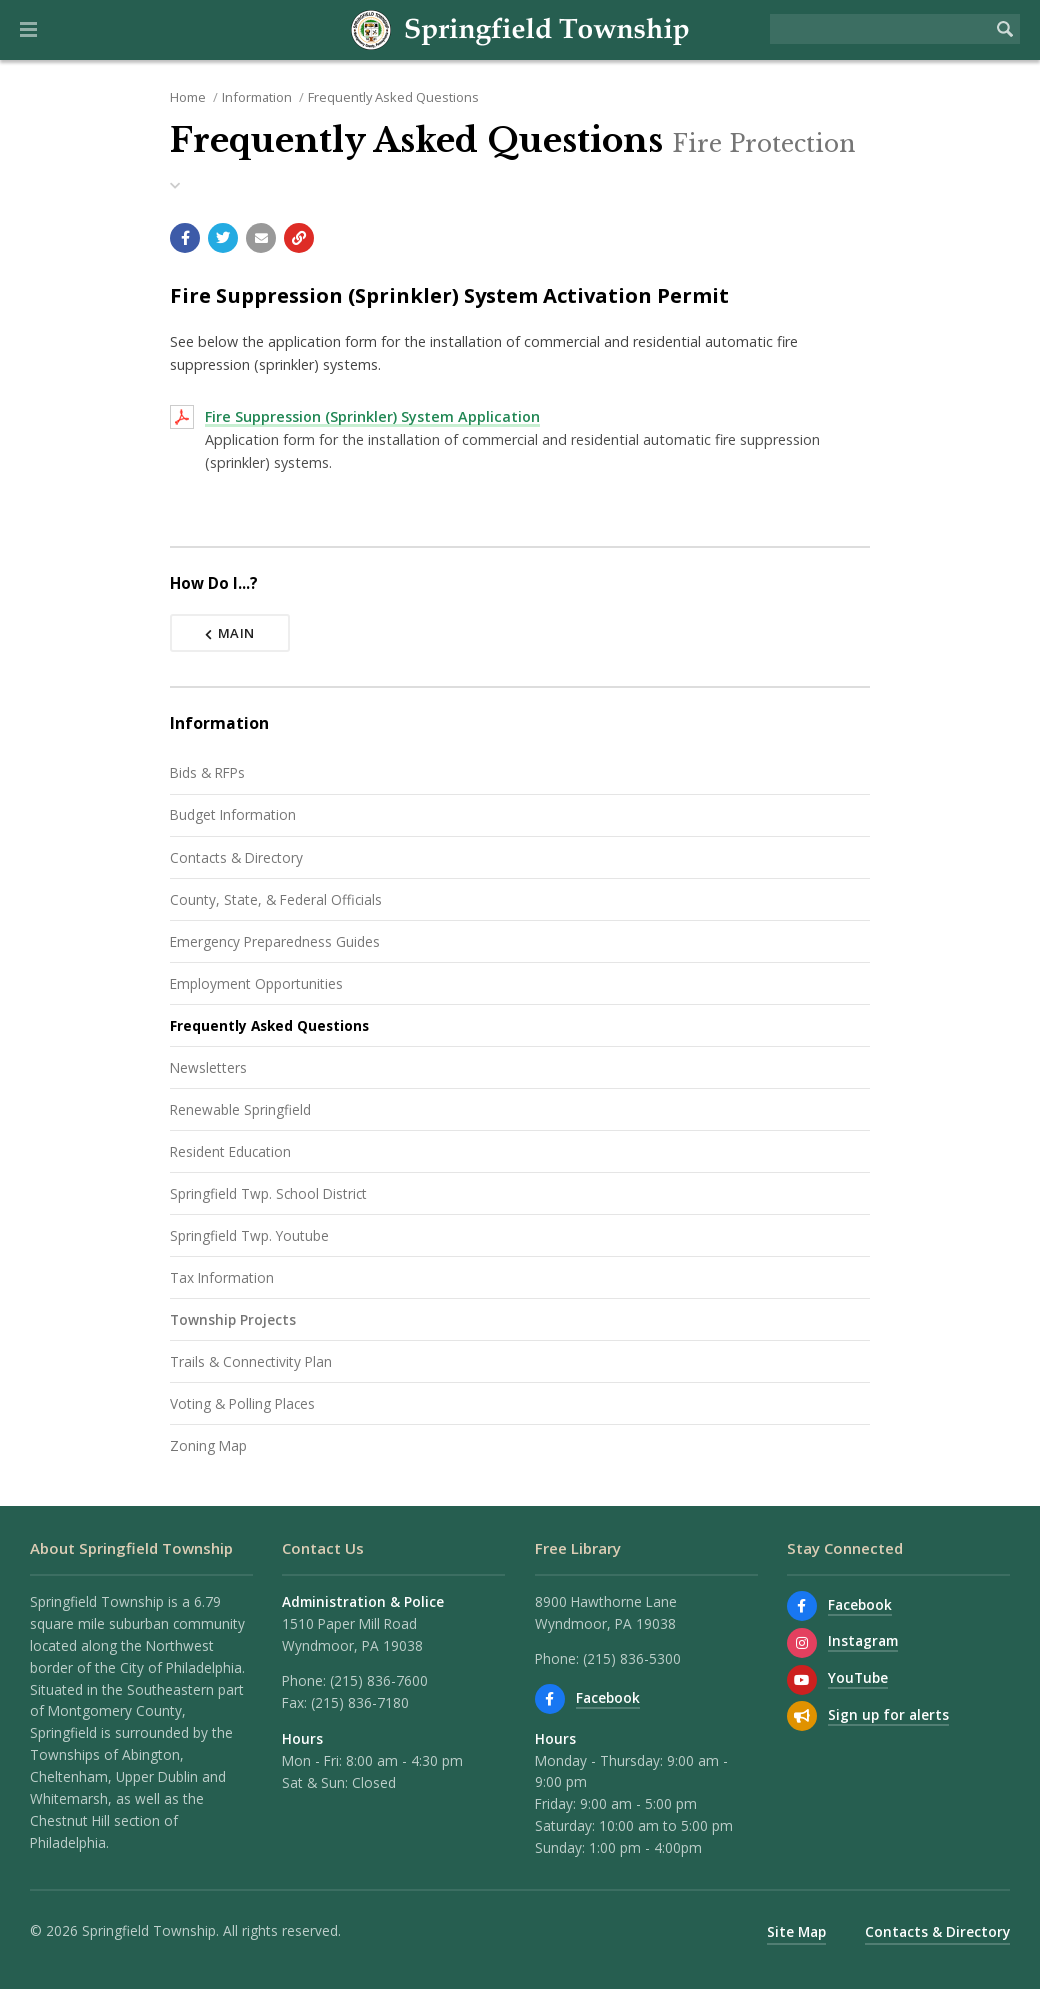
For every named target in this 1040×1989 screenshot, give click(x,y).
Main (230, 633)
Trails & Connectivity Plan (251, 1361)
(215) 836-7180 (360, 1702)
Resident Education (230, 1151)
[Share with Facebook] (185, 238)
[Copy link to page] (299, 238)
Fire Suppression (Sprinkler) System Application (372, 416)
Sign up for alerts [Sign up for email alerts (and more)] (888, 1714)
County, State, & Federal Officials (276, 899)
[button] (28, 30)
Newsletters (208, 1067)
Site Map (796, 1931)
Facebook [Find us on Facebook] (608, 1697)
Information (257, 97)
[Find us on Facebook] (550, 1699)
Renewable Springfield (240, 1109)
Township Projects (233, 1319)
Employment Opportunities (256, 983)
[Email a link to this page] (261, 238)
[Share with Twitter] (223, 238)
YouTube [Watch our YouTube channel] (858, 1677)
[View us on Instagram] (802, 1643)
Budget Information (233, 814)
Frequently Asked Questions (393, 97)
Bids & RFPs (207, 772)
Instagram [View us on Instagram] (863, 1640)
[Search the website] (880, 29)
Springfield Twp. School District (268, 1193)
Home (188, 97)
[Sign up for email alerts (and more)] (802, 1716)
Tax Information (222, 1277)
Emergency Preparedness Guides (275, 941)
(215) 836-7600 (379, 1680)
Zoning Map (208, 1445)
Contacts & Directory (236, 857)
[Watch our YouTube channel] (802, 1680)
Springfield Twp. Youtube (249, 1235)
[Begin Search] (1005, 29)
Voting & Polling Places (242, 1403)
